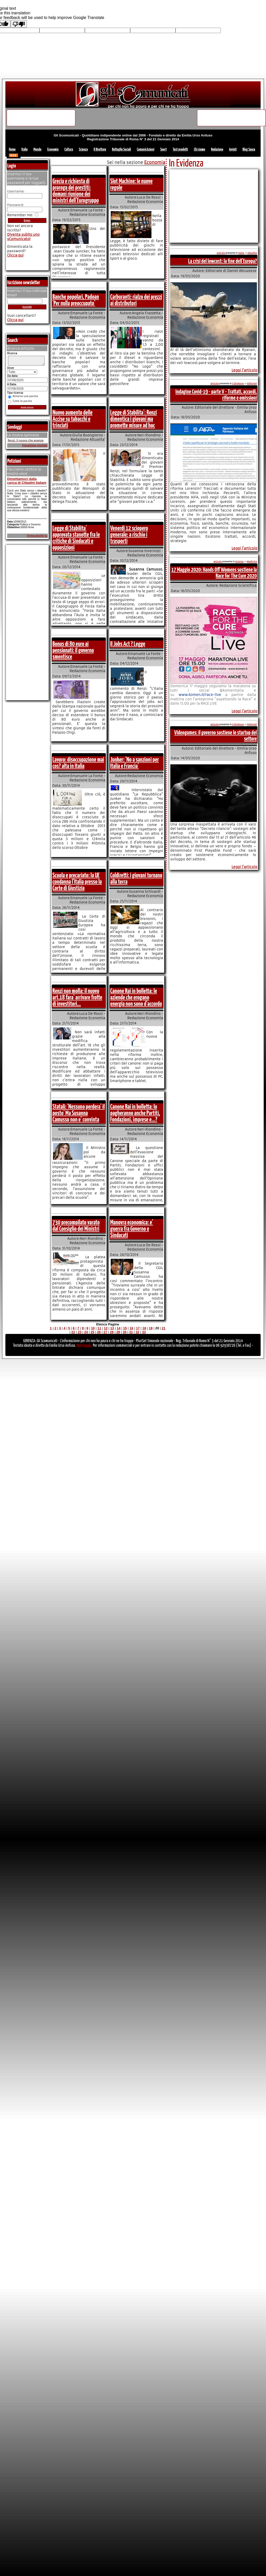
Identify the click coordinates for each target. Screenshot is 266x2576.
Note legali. (84, 1345)
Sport (163, 149)
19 (150, 1328)
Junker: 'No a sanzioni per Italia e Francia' (134, 763)
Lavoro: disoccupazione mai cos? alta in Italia (78, 763)
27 (105, 1332)
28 (112, 1332)
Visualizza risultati (34, 447)
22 (73, 1332)
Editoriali (252, 383)
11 (99, 1328)
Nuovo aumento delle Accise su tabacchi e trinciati (73, 419)
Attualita (252, 253)
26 (99, 1332)
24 (86, 1332)
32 (137, 1332)
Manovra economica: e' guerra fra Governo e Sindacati (131, 1229)
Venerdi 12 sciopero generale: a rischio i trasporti (129, 534)
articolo (221, 253)
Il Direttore (100, 149)
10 (93, 1328)
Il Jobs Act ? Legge (127, 644)
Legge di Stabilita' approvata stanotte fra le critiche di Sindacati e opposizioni (76, 538)
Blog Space (248, 149)
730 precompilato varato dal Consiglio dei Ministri (76, 1226)
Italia (25, 149)
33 (144, 1332)
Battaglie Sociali (121, 149)
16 (131, 1328)
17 (138, 1328)
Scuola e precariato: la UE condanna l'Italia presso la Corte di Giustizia (77, 881)
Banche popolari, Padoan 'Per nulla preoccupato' (76, 300)
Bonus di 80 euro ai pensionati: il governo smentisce (73, 650)
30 (124, 1332)
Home (12, 149)
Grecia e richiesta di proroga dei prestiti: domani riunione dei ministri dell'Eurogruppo (76, 191)
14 (118, 1328)
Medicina (252, 561)
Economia (52, 149)
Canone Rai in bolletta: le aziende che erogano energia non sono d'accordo (136, 997)
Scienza (83, 149)
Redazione (217, 149)
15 (125, 1328)
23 (79, 1332)
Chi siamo (199, 149)
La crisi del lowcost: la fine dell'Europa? (222, 261)
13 (112, 1328)
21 (163, 1328)
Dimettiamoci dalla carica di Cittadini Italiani (26, 482)
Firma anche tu (37, 537)
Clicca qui (15, 255)
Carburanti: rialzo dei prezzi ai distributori (136, 300)
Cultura (68, 149)
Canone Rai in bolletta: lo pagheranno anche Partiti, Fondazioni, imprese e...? (135, 1113)
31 (131, 1332)
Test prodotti (180, 149)
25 (92, 1332)
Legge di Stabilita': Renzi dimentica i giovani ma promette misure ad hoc (133, 419)
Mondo (38, 149)
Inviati (233, 149)
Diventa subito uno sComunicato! (23, 236)
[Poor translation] (19, 24)
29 (118, 1332)
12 (105, 1328)
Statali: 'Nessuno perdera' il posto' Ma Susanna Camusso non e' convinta (79, 1113)
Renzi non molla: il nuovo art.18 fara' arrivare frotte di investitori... (77, 997)
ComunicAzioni (145, 149)
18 (144, 1328)
